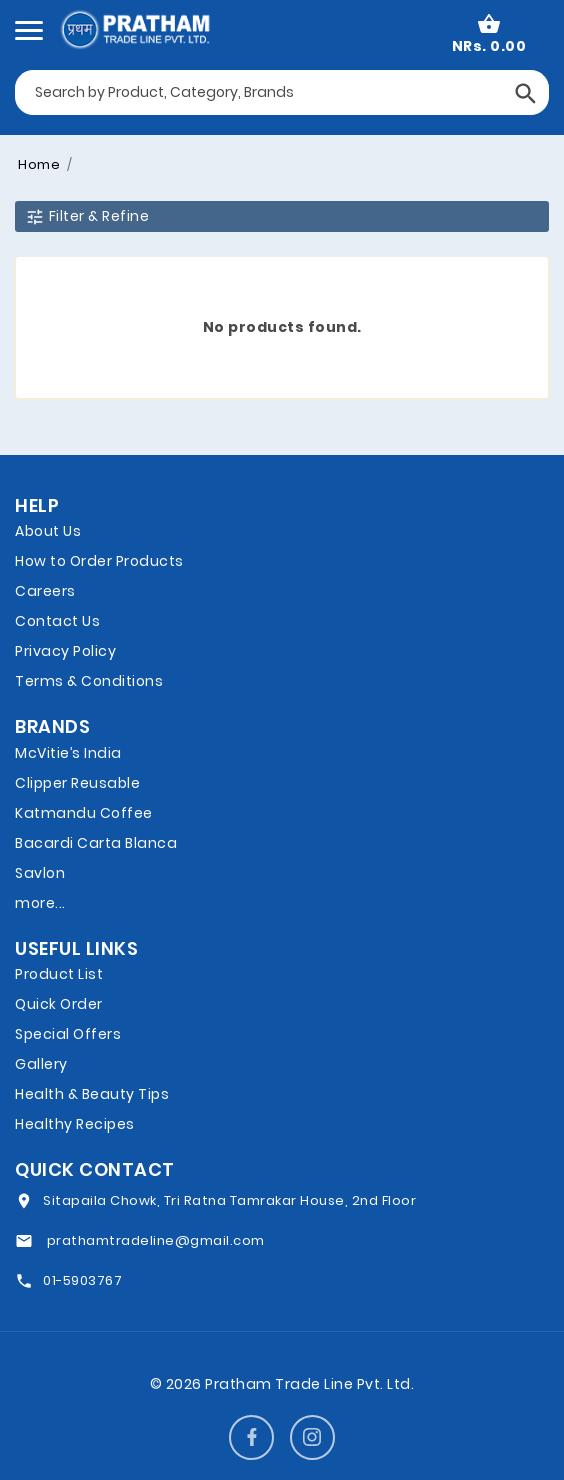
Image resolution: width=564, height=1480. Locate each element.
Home (39, 164)
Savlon (40, 873)
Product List (59, 974)
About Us (48, 531)
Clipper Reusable (77, 783)
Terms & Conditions (89, 681)
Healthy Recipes (75, 1124)
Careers (45, 591)
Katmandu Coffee (84, 813)
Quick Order (59, 1004)
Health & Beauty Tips (92, 1094)
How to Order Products (99, 561)
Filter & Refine (87, 216)
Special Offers (68, 1034)
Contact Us (57, 621)
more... (40, 903)
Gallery (41, 1064)
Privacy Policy (65, 651)
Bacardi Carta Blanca (96, 843)
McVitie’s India (68, 753)
